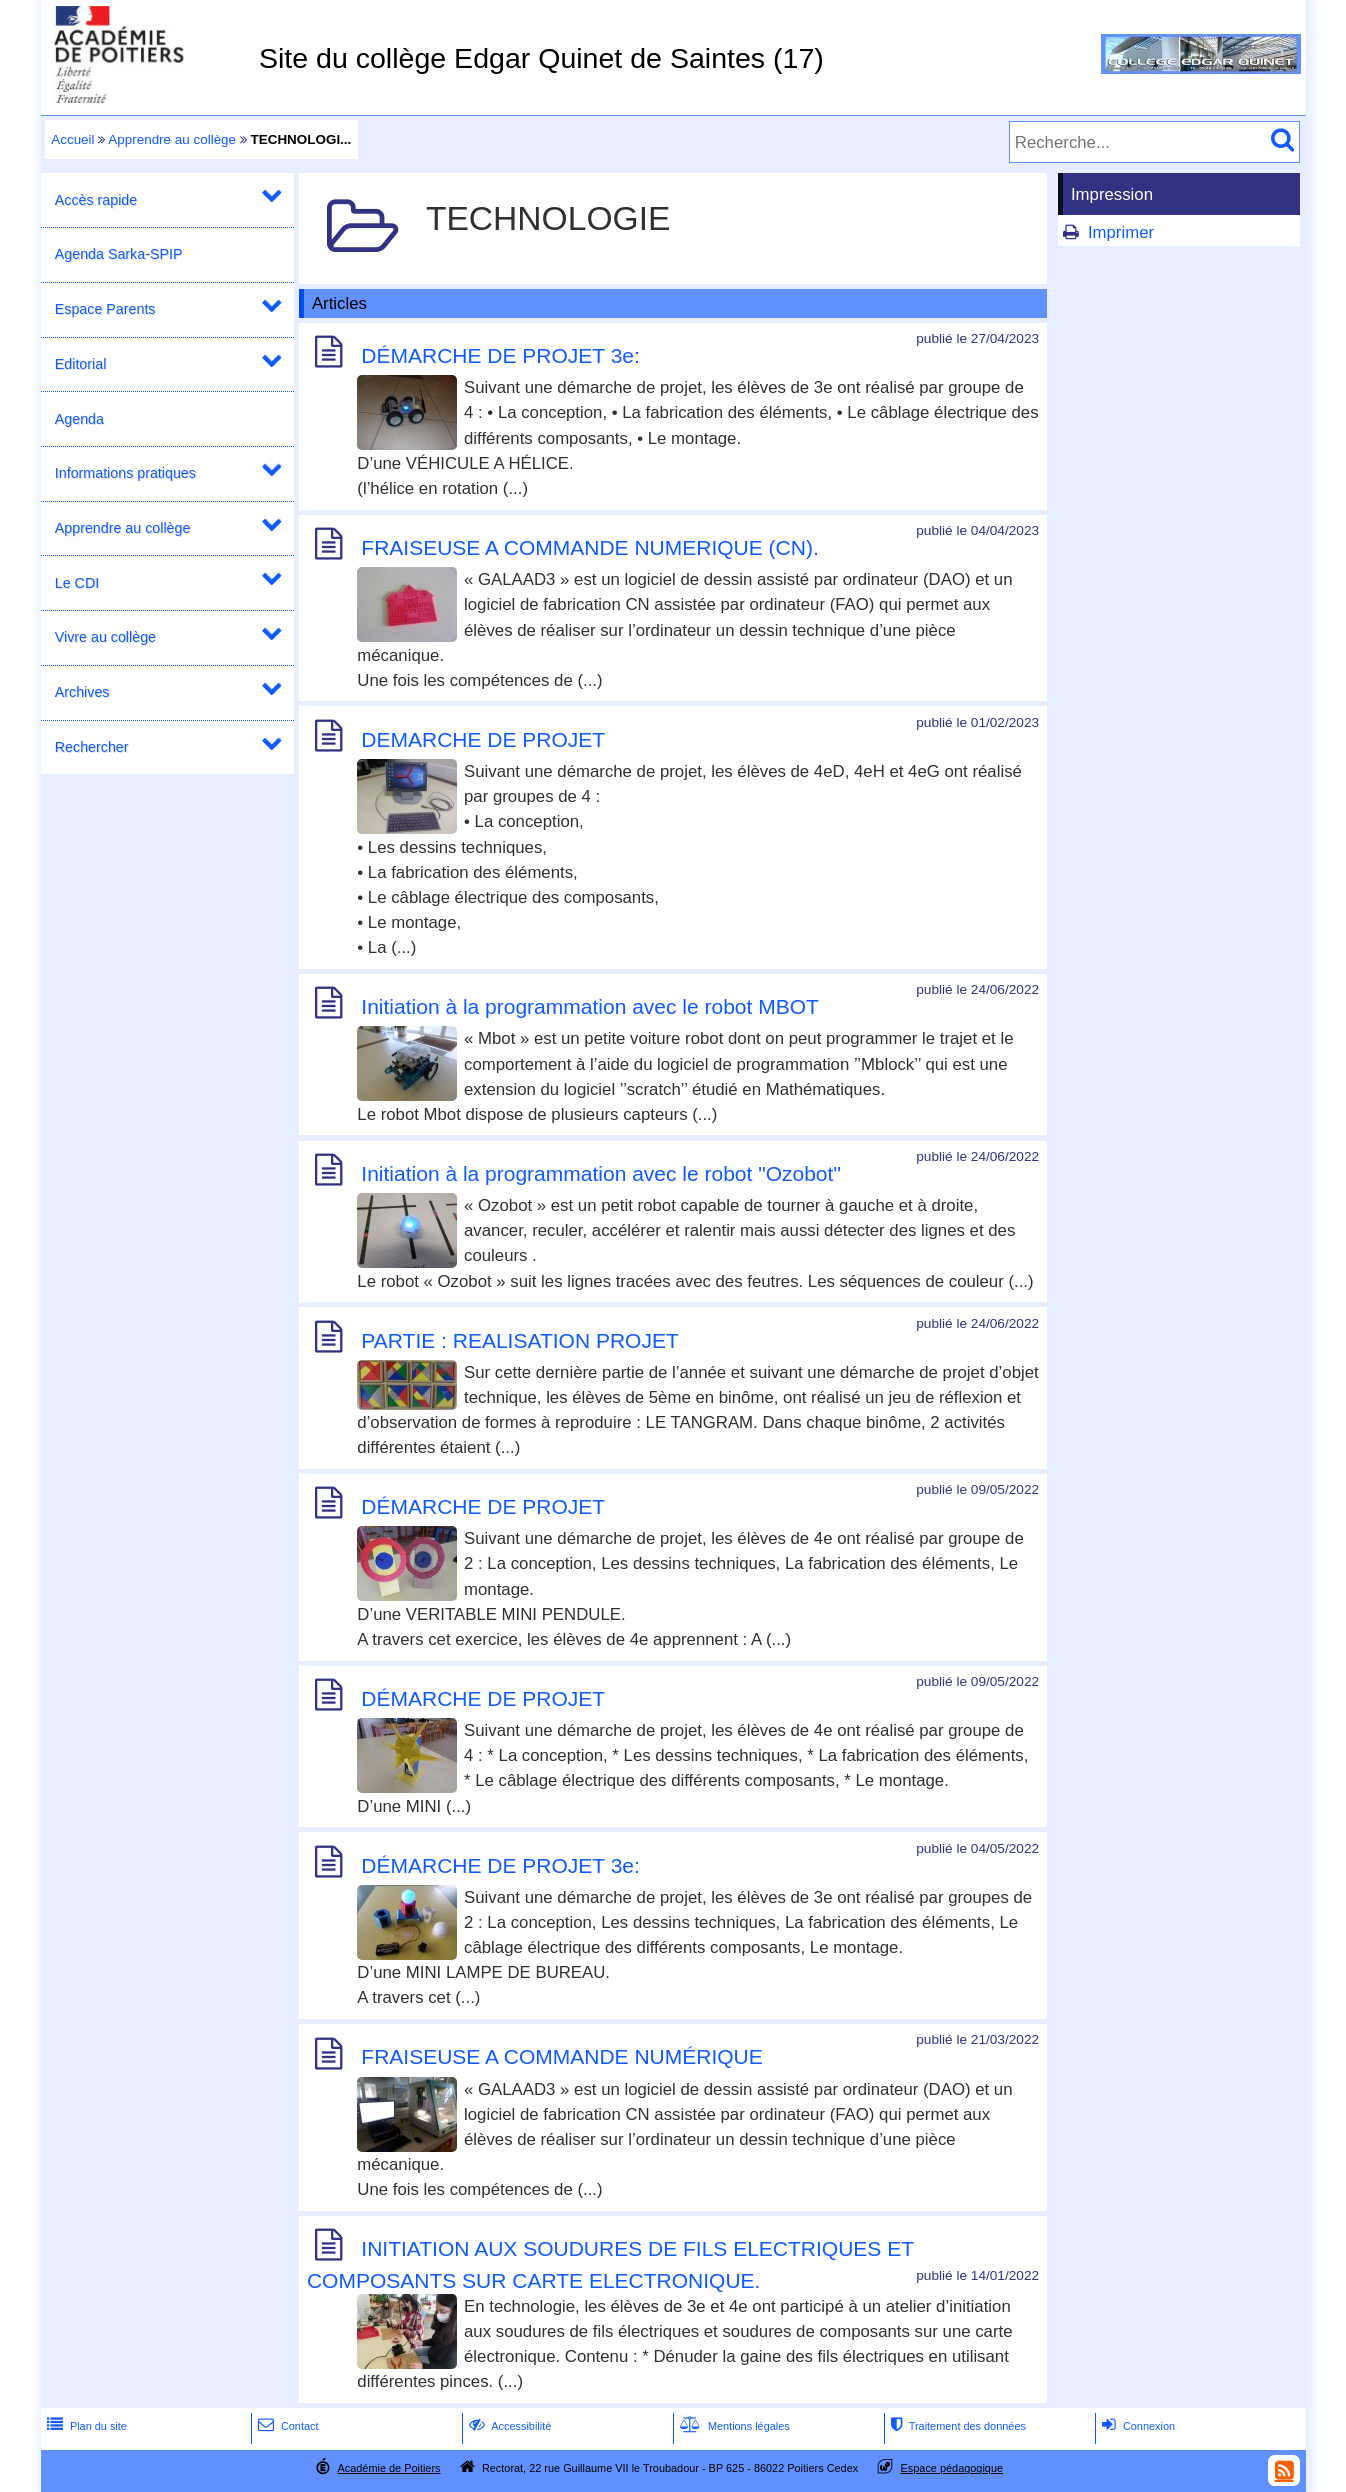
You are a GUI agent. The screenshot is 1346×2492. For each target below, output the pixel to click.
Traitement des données (956, 2426)
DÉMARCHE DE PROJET (483, 1506)
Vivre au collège (105, 637)
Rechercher (92, 747)
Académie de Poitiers (388, 2468)
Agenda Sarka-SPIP (119, 254)
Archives (82, 692)
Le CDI (77, 583)
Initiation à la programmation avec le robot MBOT (590, 1006)
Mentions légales (733, 2426)
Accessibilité (508, 2426)
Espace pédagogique (952, 2468)
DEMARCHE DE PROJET (483, 739)
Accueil (72, 139)
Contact (286, 2426)
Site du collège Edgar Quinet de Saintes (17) (541, 58)
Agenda (79, 419)
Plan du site (85, 2426)
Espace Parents (105, 309)
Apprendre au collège (172, 139)
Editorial (81, 364)
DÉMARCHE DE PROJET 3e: (500, 355)
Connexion (1136, 2426)
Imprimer (1121, 232)
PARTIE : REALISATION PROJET (519, 1340)
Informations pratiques (125, 473)
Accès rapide (96, 200)
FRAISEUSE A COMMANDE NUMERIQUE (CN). (589, 547)
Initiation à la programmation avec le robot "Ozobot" (601, 1173)
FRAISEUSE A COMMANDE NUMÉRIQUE (561, 2057)
